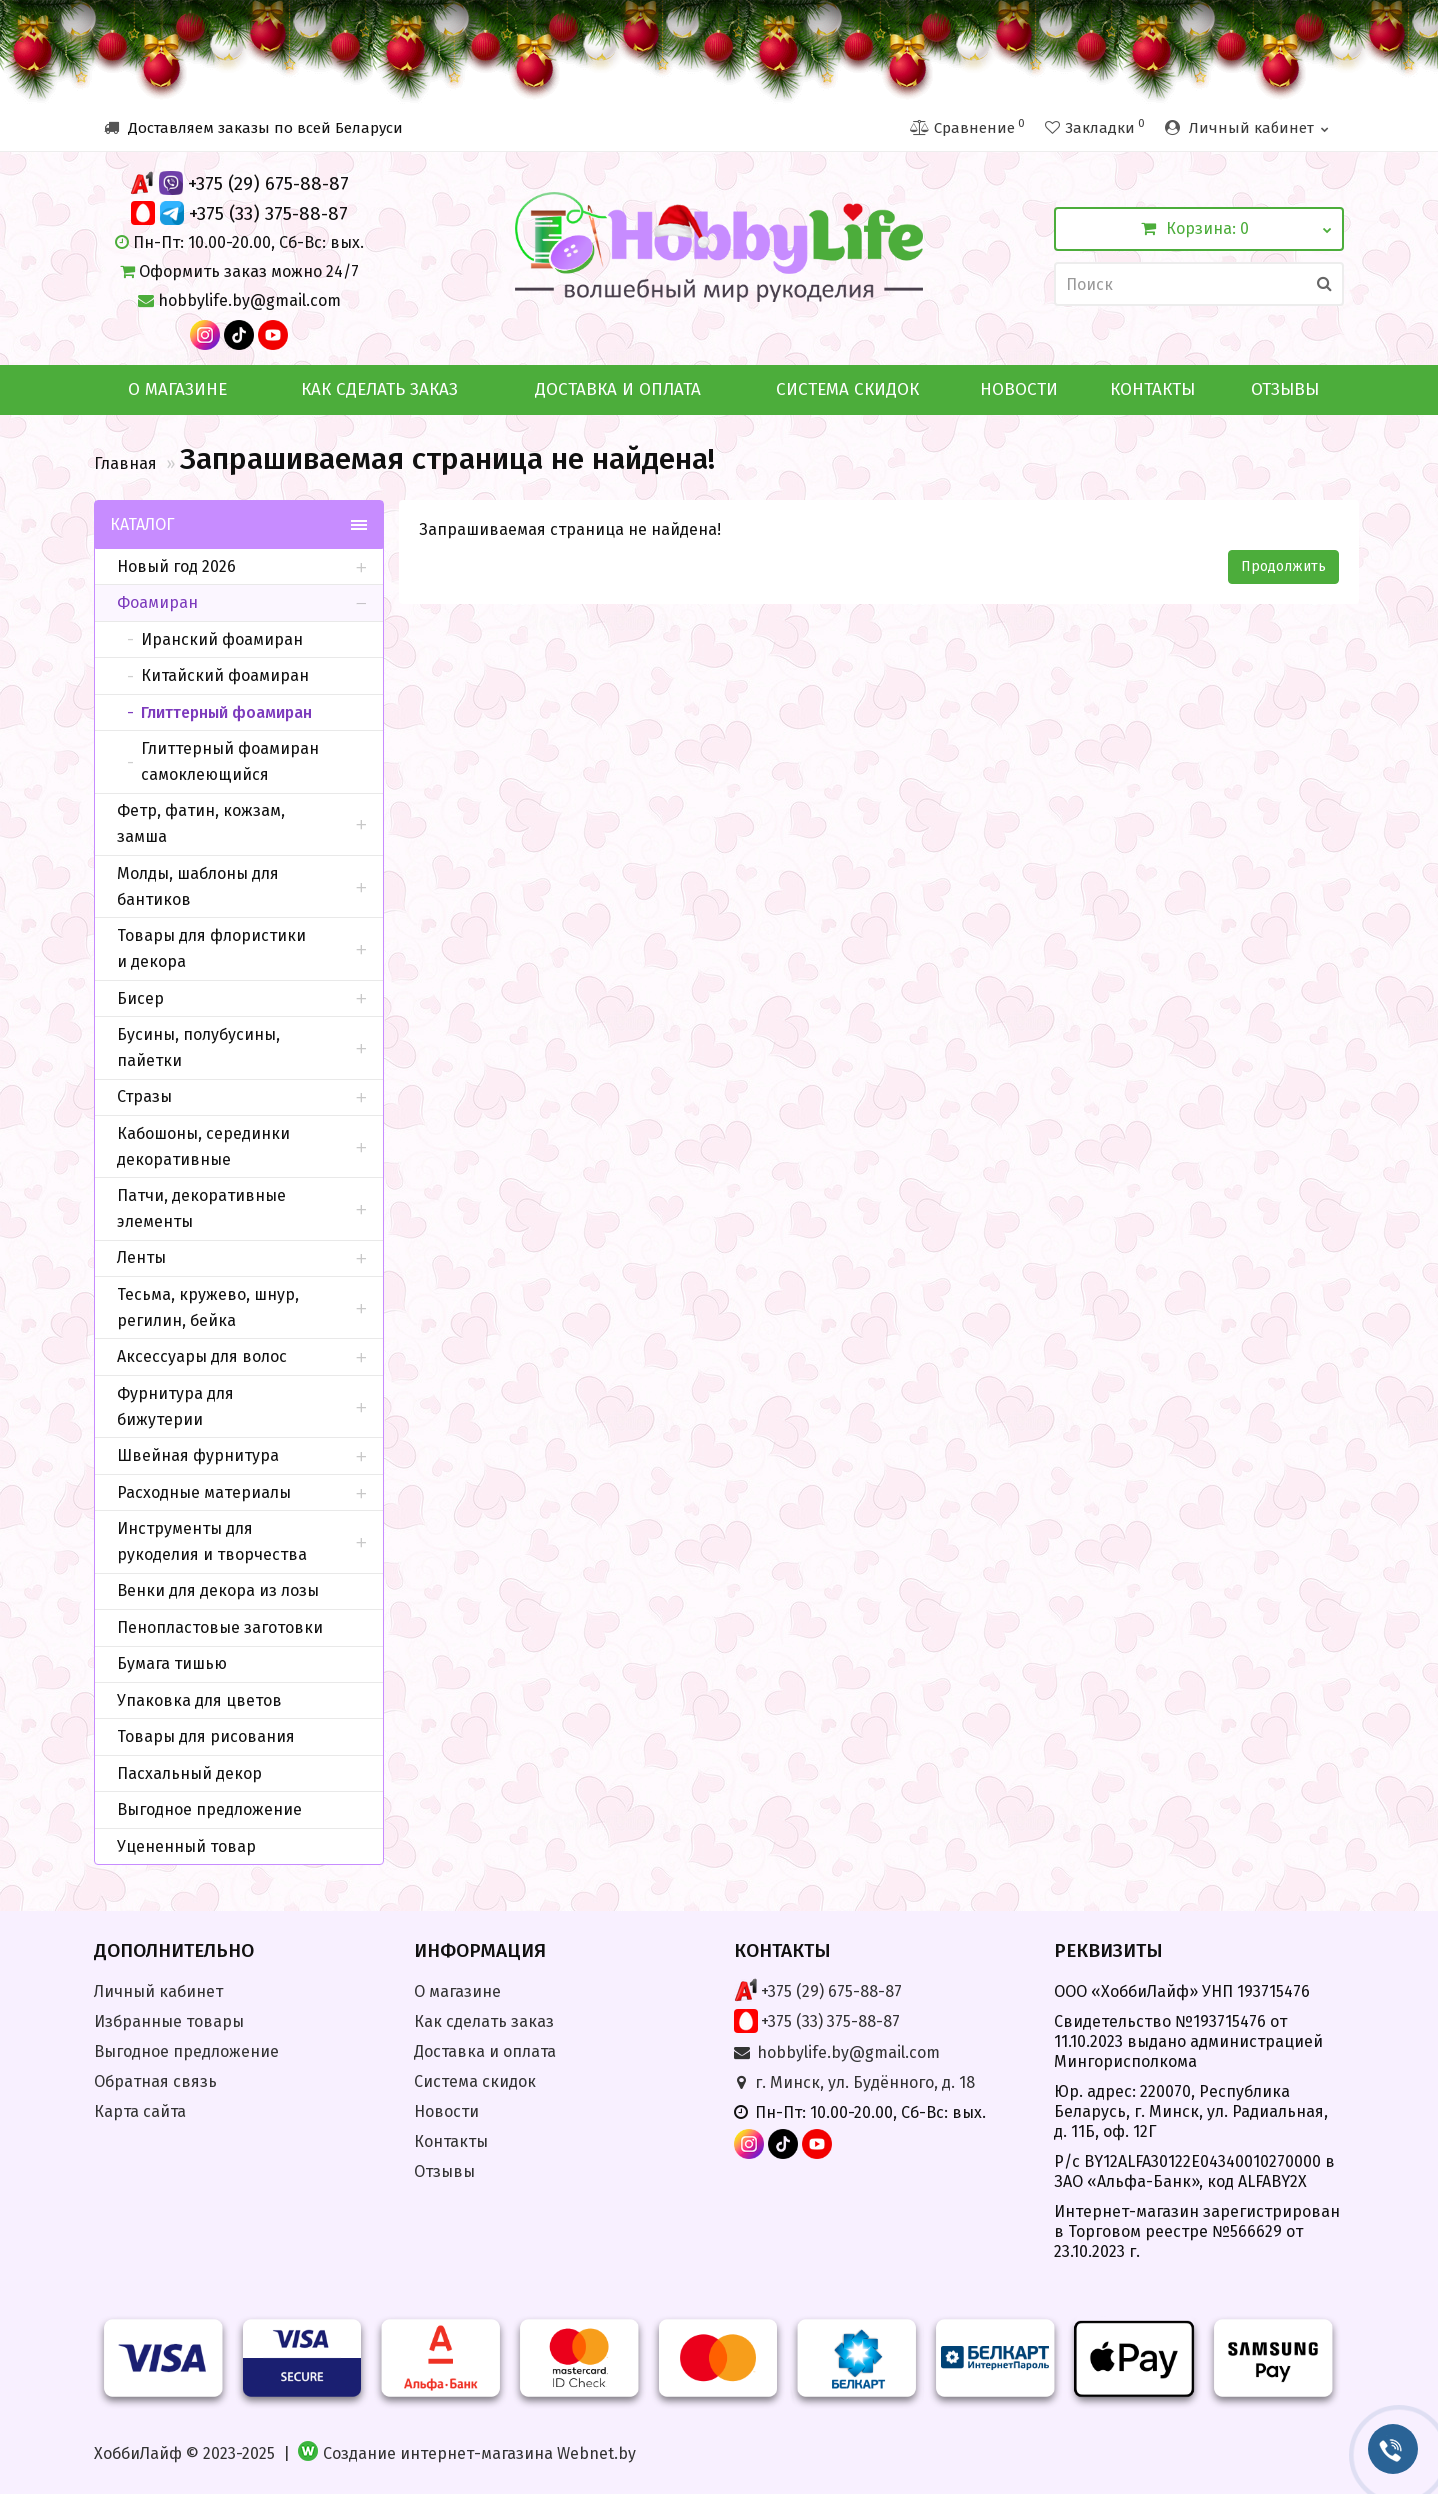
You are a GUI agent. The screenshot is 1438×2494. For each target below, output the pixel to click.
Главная (125, 463)
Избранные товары (169, 2021)
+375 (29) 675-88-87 (268, 183)
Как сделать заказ (379, 389)
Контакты (1152, 389)
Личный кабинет (158, 1991)
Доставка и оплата (618, 389)
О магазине (177, 389)
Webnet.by (596, 2453)
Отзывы (1285, 389)
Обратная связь (155, 2081)
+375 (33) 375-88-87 (268, 213)
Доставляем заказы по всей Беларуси (253, 128)
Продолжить (1283, 566)
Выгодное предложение (186, 2051)
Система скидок (847, 389)
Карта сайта (140, 2111)
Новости (1019, 389)
